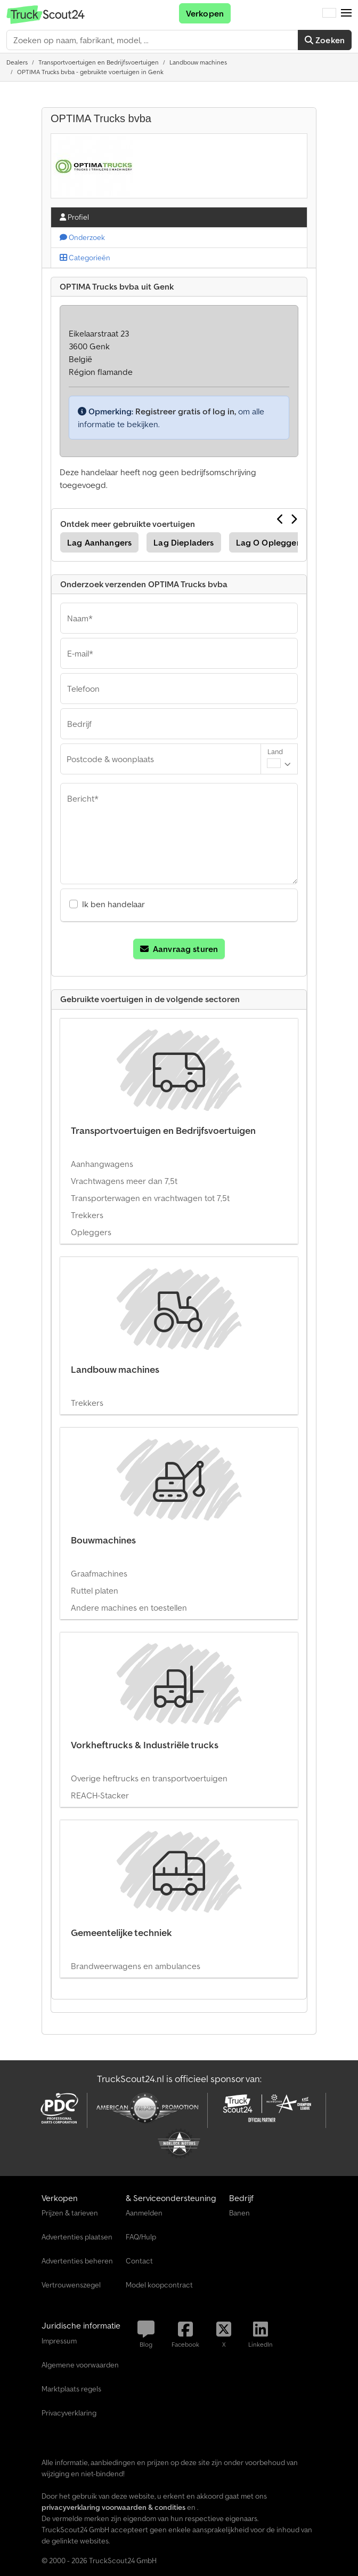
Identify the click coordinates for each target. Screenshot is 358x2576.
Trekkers (87, 1215)
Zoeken (325, 40)
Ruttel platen (94, 1590)
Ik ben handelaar (113, 904)
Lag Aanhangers (99, 542)
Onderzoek (82, 237)
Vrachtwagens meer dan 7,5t (124, 1180)
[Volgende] (294, 519)
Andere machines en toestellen (129, 1607)
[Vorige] (280, 519)
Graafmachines (99, 1573)
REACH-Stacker (100, 1795)
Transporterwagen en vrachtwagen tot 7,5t (150, 1198)
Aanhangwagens (102, 1163)
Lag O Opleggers (270, 542)
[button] (346, 13)
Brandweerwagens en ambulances (135, 1966)
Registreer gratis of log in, (185, 411)
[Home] (17, 62)
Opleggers (91, 1232)
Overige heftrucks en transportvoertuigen (149, 1778)
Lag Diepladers (183, 542)
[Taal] (329, 13)
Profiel (74, 217)
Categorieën (85, 257)
